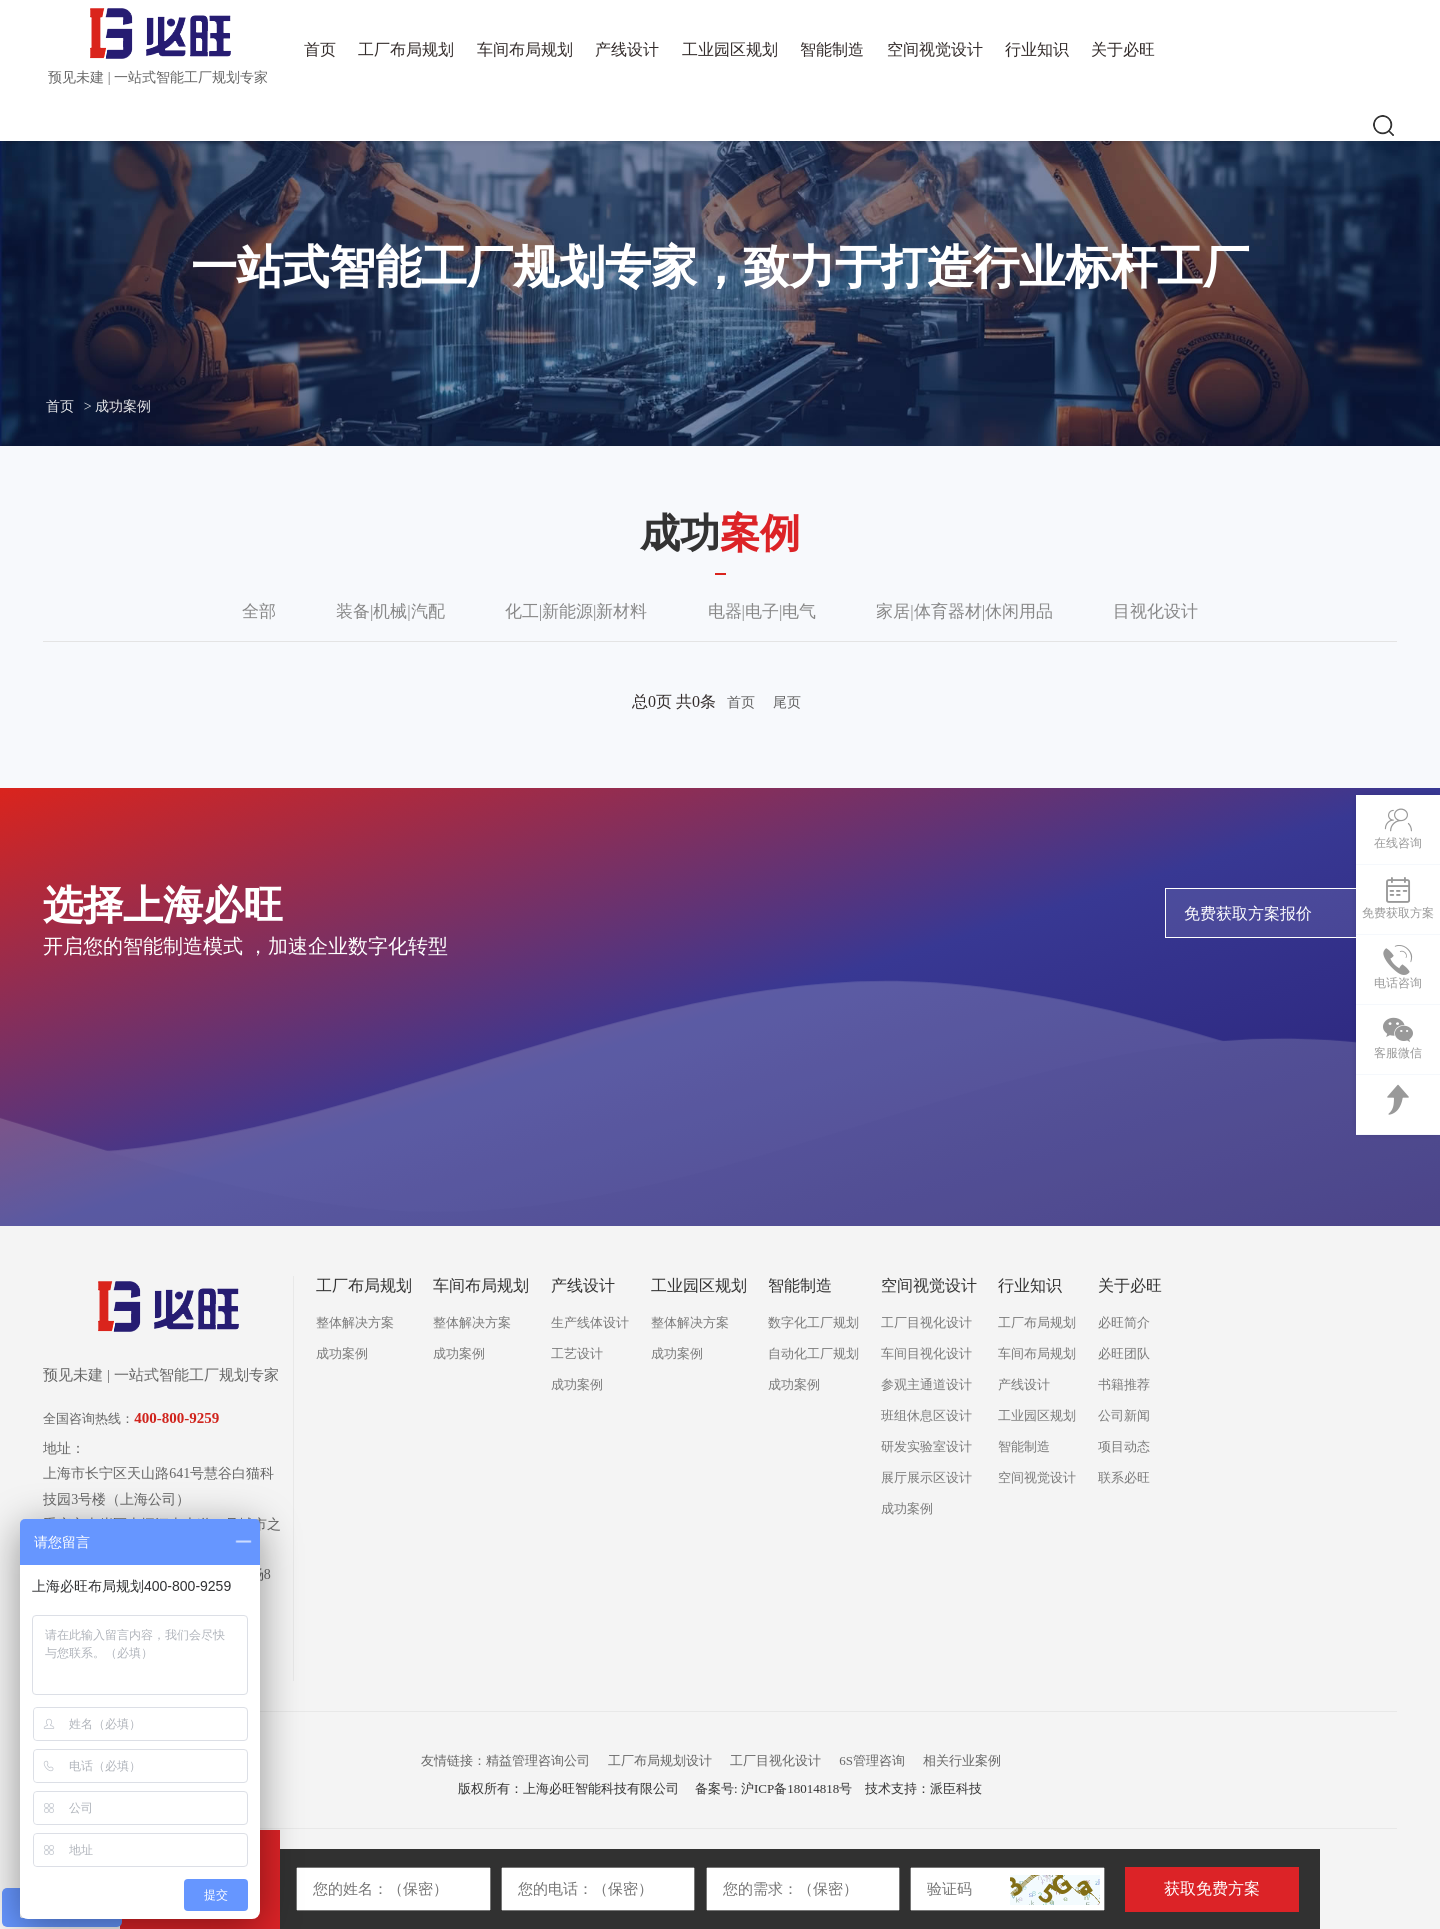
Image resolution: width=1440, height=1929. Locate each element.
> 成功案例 (117, 406)
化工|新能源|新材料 (576, 611)
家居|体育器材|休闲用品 (964, 611)
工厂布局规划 (406, 49)
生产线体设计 (590, 1322)
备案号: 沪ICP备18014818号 (773, 1788)
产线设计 (627, 49)
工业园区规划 (730, 49)
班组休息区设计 (926, 1415)
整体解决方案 (355, 1322)
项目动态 (1124, 1446)
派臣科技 (956, 1788)
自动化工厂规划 (813, 1353)
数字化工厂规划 (813, 1322)
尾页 (787, 702)
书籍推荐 (1124, 1384)
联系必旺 (1124, 1477)
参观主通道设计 (926, 1384)
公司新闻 (1124, 1415)
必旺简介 (1124, 1322)
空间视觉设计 (935, 49)
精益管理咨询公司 (538, 1760)
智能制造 (832, 49)
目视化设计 (1155, 611)
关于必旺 (1123, 49)
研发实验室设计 (926, 1446)
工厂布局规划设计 (660, 1760)
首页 (320, 49)
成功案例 (342, 1353)
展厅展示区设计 (926, 1477)
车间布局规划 (525, 49)
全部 (259, 611)
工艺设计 (577, 1353)
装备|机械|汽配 (390, 611)
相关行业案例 (962, 1760)
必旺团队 (1124, 1353)
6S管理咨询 (872, 1760)
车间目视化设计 (926, 1353)
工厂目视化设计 (926, 1322)
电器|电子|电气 (762, 611)
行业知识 (1037, 49)
